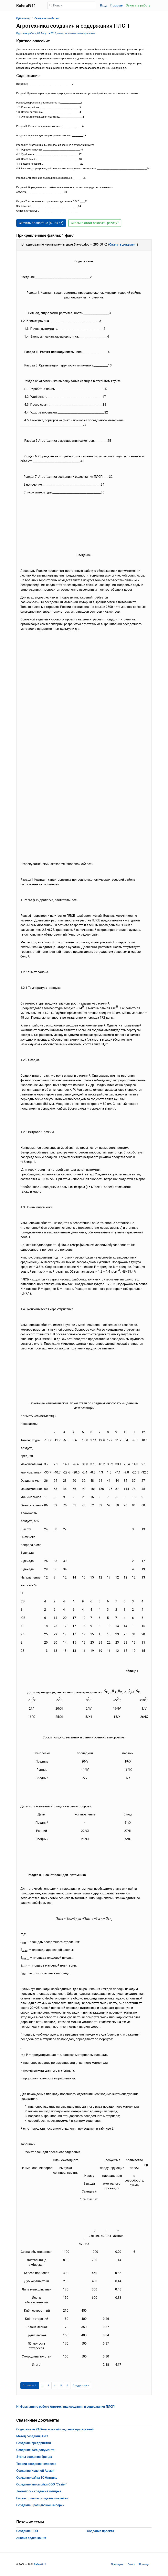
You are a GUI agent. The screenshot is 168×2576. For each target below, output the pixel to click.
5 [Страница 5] (61, 2385)
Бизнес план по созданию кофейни (42, 2498)
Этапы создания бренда (34, 2457)
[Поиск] (71, 5)
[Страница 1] (29, 2385)
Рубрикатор (23, 18)
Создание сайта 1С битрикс (36, 2477)
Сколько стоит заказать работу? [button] (95, 223)
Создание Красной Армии (35, 2471)
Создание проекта (100, 2531)
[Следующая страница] (80, 2385)
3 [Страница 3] (48, 2385)
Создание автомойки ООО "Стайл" (41, 2484)
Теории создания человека (36, 2464)
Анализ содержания (31, 2538)
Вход (103, 5)
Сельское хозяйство (46, 18)
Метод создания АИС (32, 2436)
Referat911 (40, 2564)
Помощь (116, 5)
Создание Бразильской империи (40, 2505)
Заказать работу (138, 5)
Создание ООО (27, 2531)
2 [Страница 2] (42, 2385)
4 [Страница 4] (54, 2385)
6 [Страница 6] (67, 2385)
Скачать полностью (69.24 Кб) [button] (41, 223)
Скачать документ (123, 244)
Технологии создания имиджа (38, 2491)
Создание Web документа (35, 2450)
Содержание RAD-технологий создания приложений (55, 2429)
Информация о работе (65, 2406)
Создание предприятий (33, 2443)
